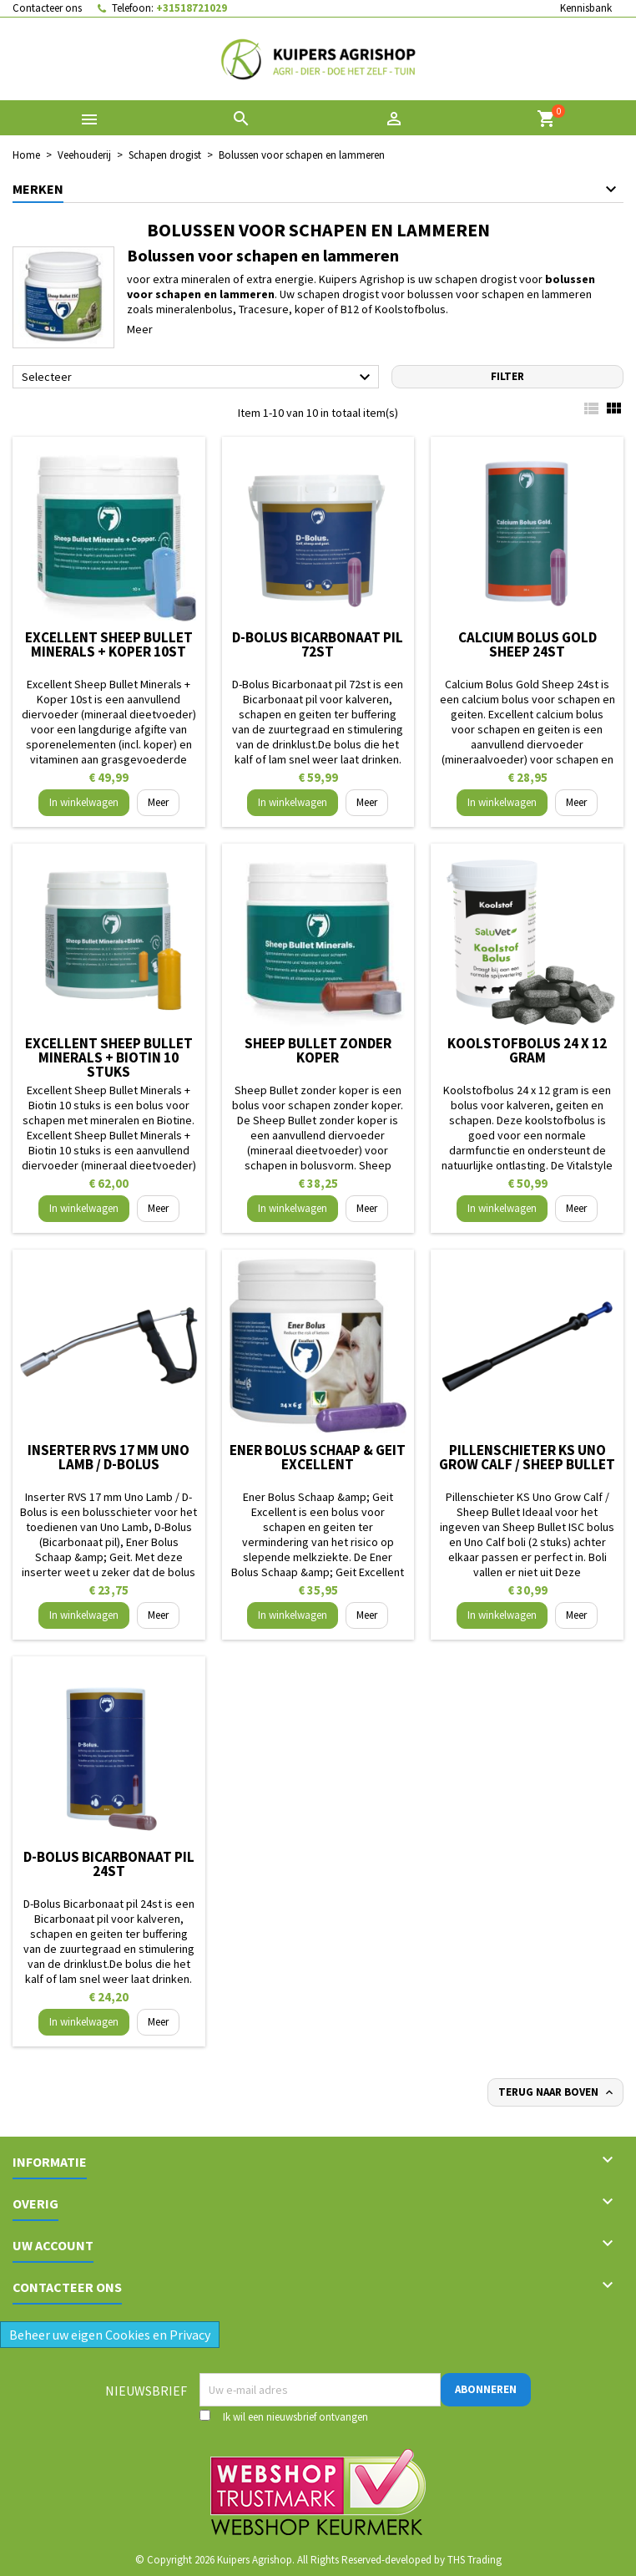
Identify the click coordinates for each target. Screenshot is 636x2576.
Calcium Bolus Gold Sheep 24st (527, 644)
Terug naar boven (557, 2092)
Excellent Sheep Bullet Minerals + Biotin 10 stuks (109, 1057)
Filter (507, 376)
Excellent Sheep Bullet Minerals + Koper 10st (109, 644)
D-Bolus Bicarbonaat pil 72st (317, 644)
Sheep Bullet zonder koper (318, 1050)
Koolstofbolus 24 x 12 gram (527, 1050)
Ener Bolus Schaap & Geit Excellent (318, 1457)
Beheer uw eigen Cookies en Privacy (109, 2334)
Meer (140, 329)
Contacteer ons (47, 8)
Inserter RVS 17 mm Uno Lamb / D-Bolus (108, 1457)
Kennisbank (586, 8)
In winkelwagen (84, 802)
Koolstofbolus (410, 309)
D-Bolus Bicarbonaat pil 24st (108, 1864)
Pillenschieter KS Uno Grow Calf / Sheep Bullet (527, 1457)
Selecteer (198, 378)
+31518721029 (191, 8)
